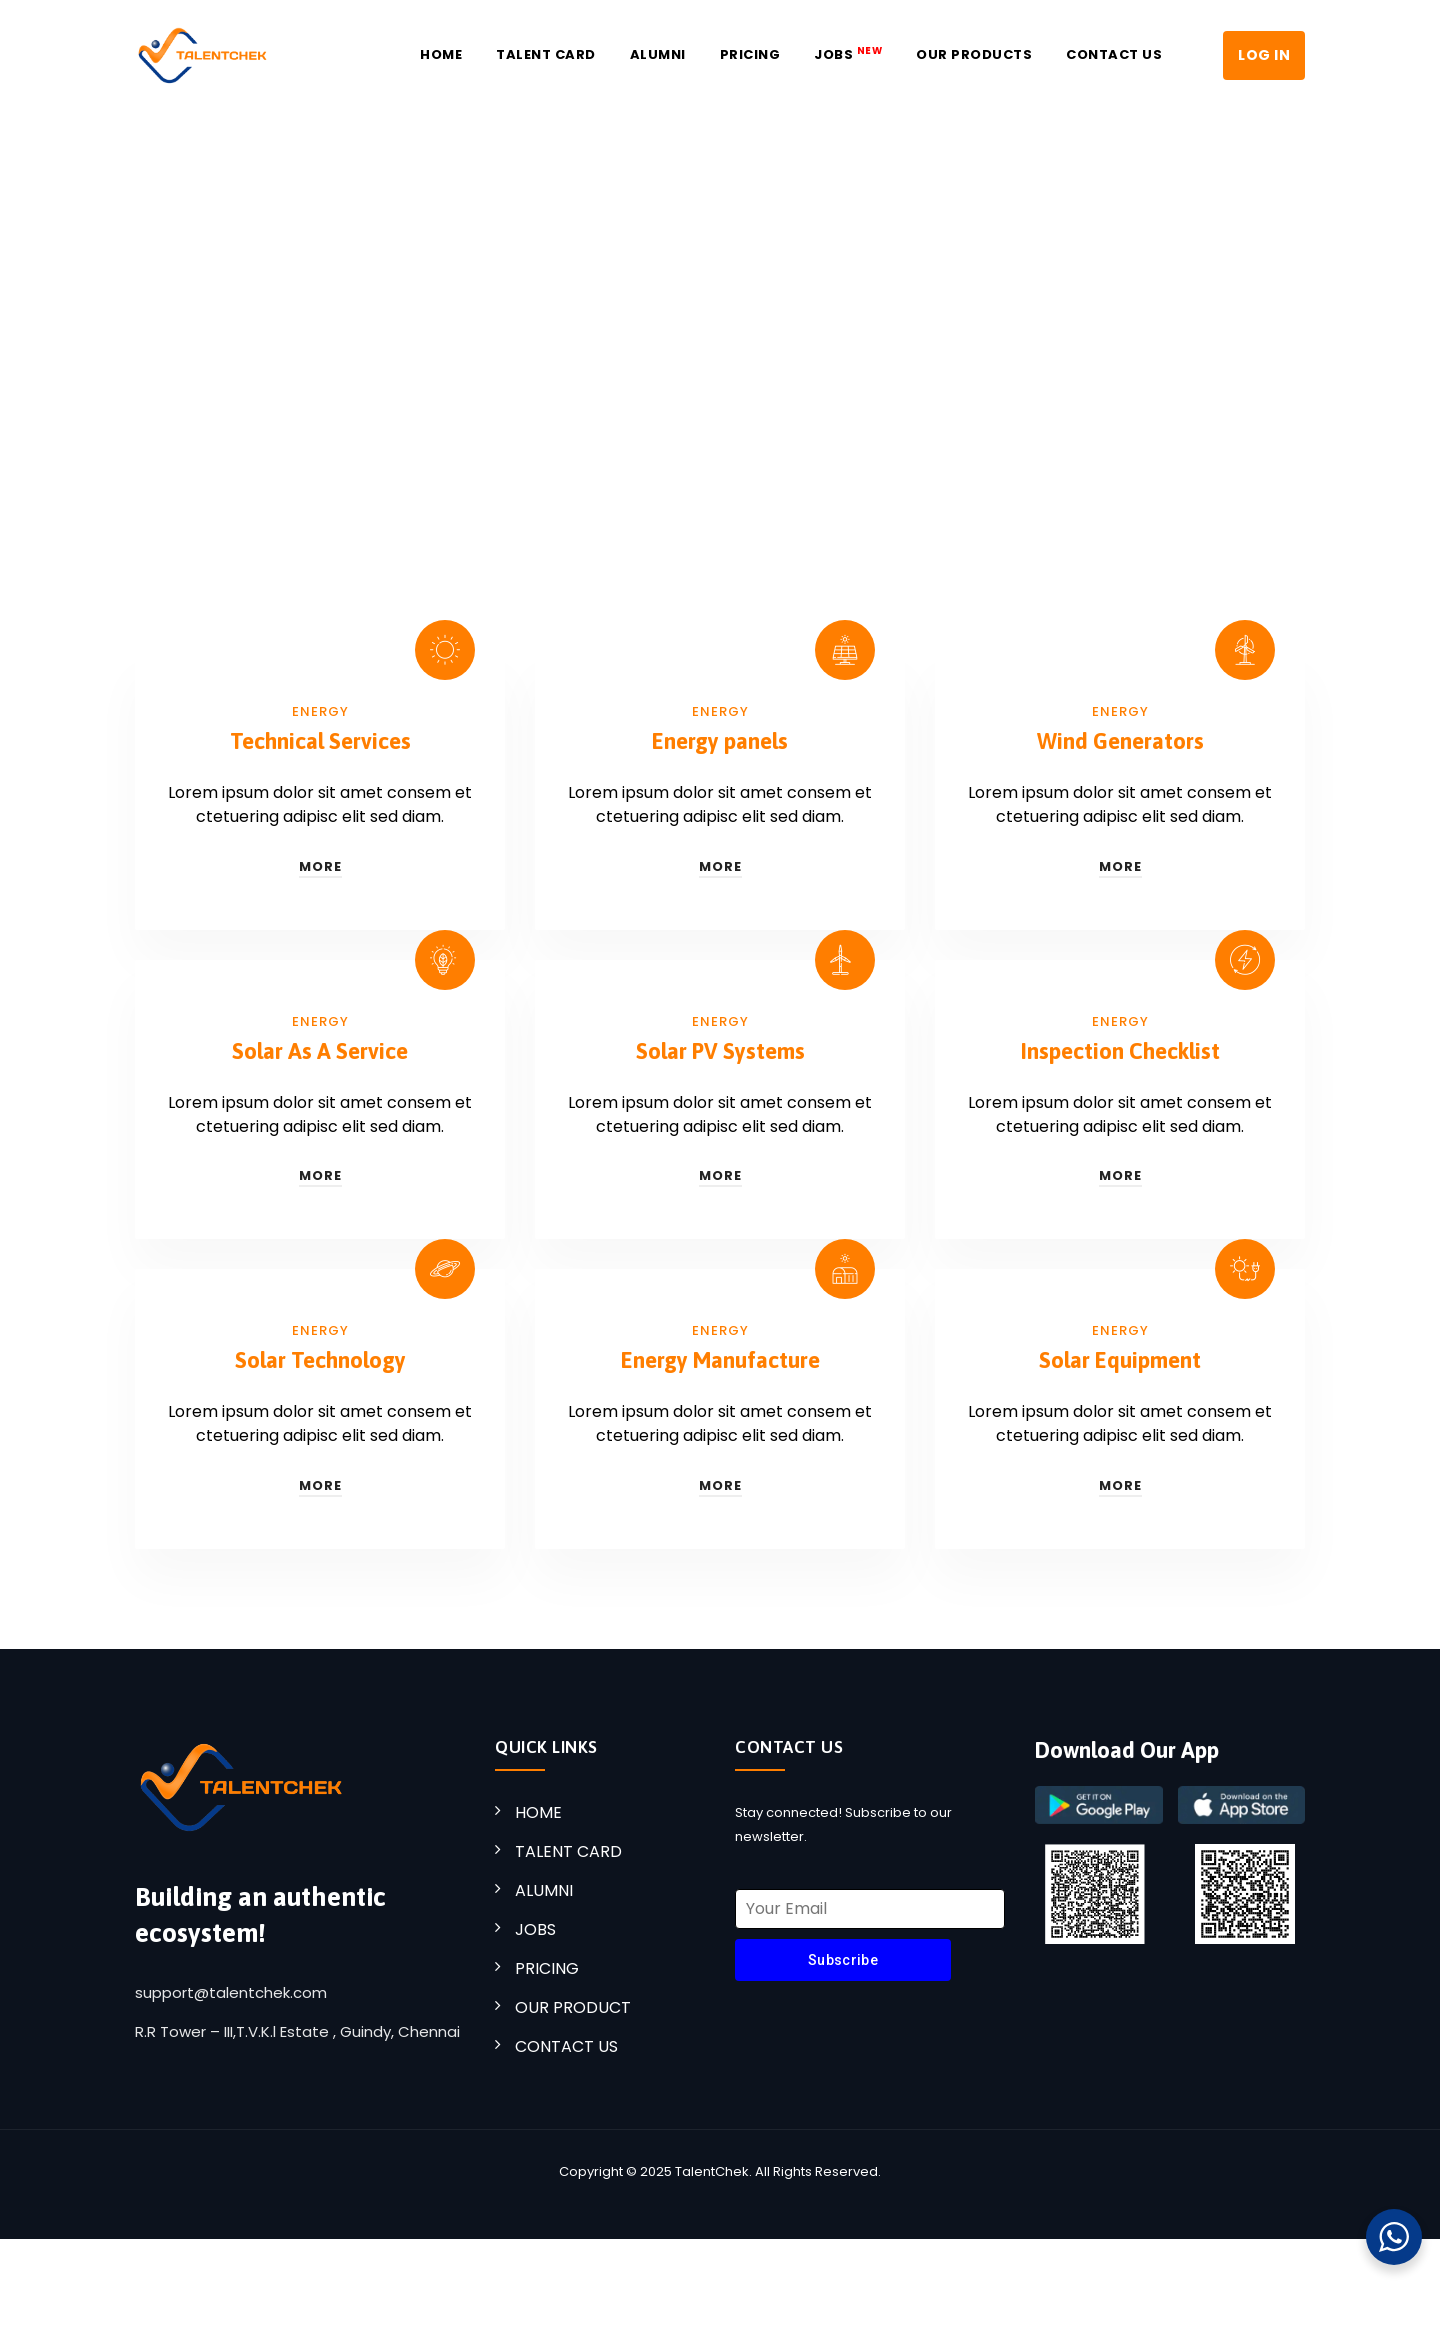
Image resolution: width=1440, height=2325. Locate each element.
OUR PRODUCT (573, 2007)
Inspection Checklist (1120, 1051)
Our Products (974, 54)
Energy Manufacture (720, 1360)
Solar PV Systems (720, 1051)
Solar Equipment (1120, 1360)
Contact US (1114, 54)
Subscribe (843, 1960)
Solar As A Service (320, 1051)
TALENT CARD (568, 1851)
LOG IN (1264, 55)
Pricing (750, 54)
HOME (538, 1812)
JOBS (848, 54)
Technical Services (320, 741)
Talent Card (546, 54)
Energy (320, 711)
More (320, 867)
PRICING (547, 1968)
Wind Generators (1120, 741)
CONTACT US (566, 2046)
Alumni (658, 54)
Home (441, 54)
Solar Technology (320, 1360)
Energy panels (720, 741)
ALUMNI (544, 1890)
